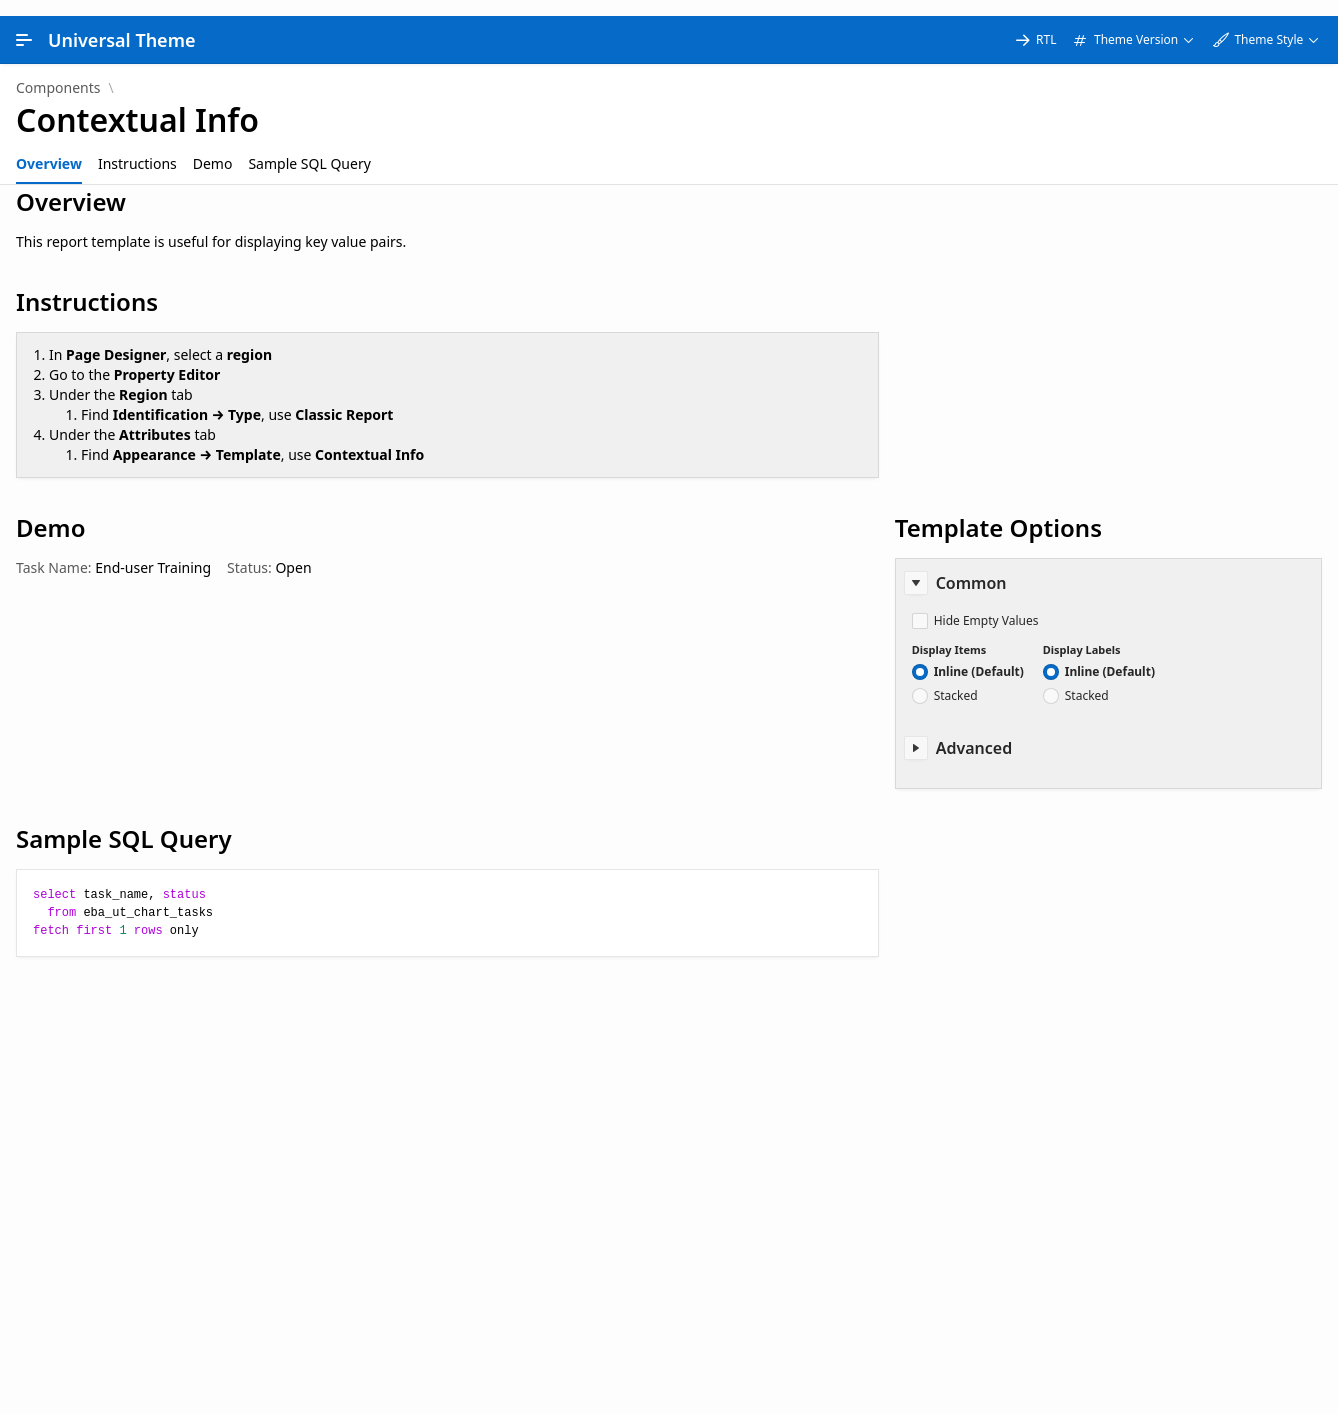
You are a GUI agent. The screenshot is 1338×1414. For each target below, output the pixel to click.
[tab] (49, 148)
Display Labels (1082, 633)
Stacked (956, 680)
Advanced (974, 732)
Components (58, 72)
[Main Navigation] (24, 24)
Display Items (949, 633)
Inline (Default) (979, 656)
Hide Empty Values (986, 605)
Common (971, 567)
